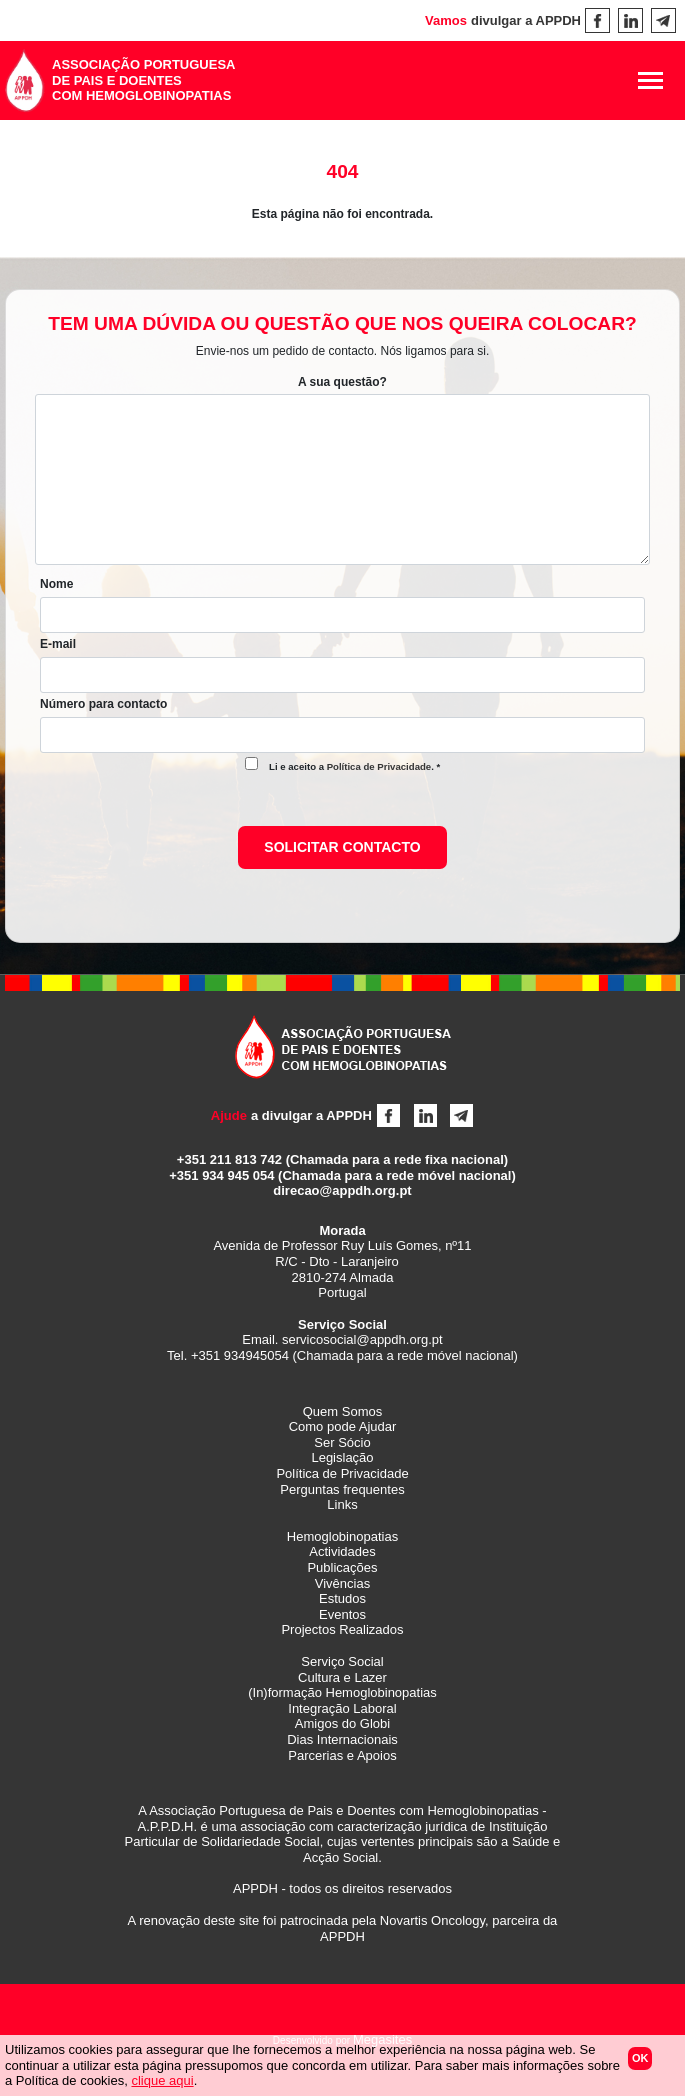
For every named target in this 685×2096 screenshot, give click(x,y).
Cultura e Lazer (342, 1677)
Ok (640, 2058)
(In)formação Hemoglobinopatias (342, 1692)
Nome (56, 584)
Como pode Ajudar (343, 1426)
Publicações (342, 1567)
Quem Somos (342, 1411)
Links (342, 1504)
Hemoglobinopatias (342, 1536)
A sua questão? (342, 382)
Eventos (342, 1614)
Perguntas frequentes (342, 1489)
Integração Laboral (342, 1708)
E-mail (58, 644)
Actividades (342, 1551)
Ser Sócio (342, 1442)
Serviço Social (342, 1661)
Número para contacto (103, 704)
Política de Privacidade (379, 766)
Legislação (342, 1457)
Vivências (342, 1583)
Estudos (342, 1598)
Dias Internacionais (342, 1739)
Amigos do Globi (342, 1723)
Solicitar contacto (342, 847)
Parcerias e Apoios (342, 1755)
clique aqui (162, 2080)
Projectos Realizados (342, 1629)
